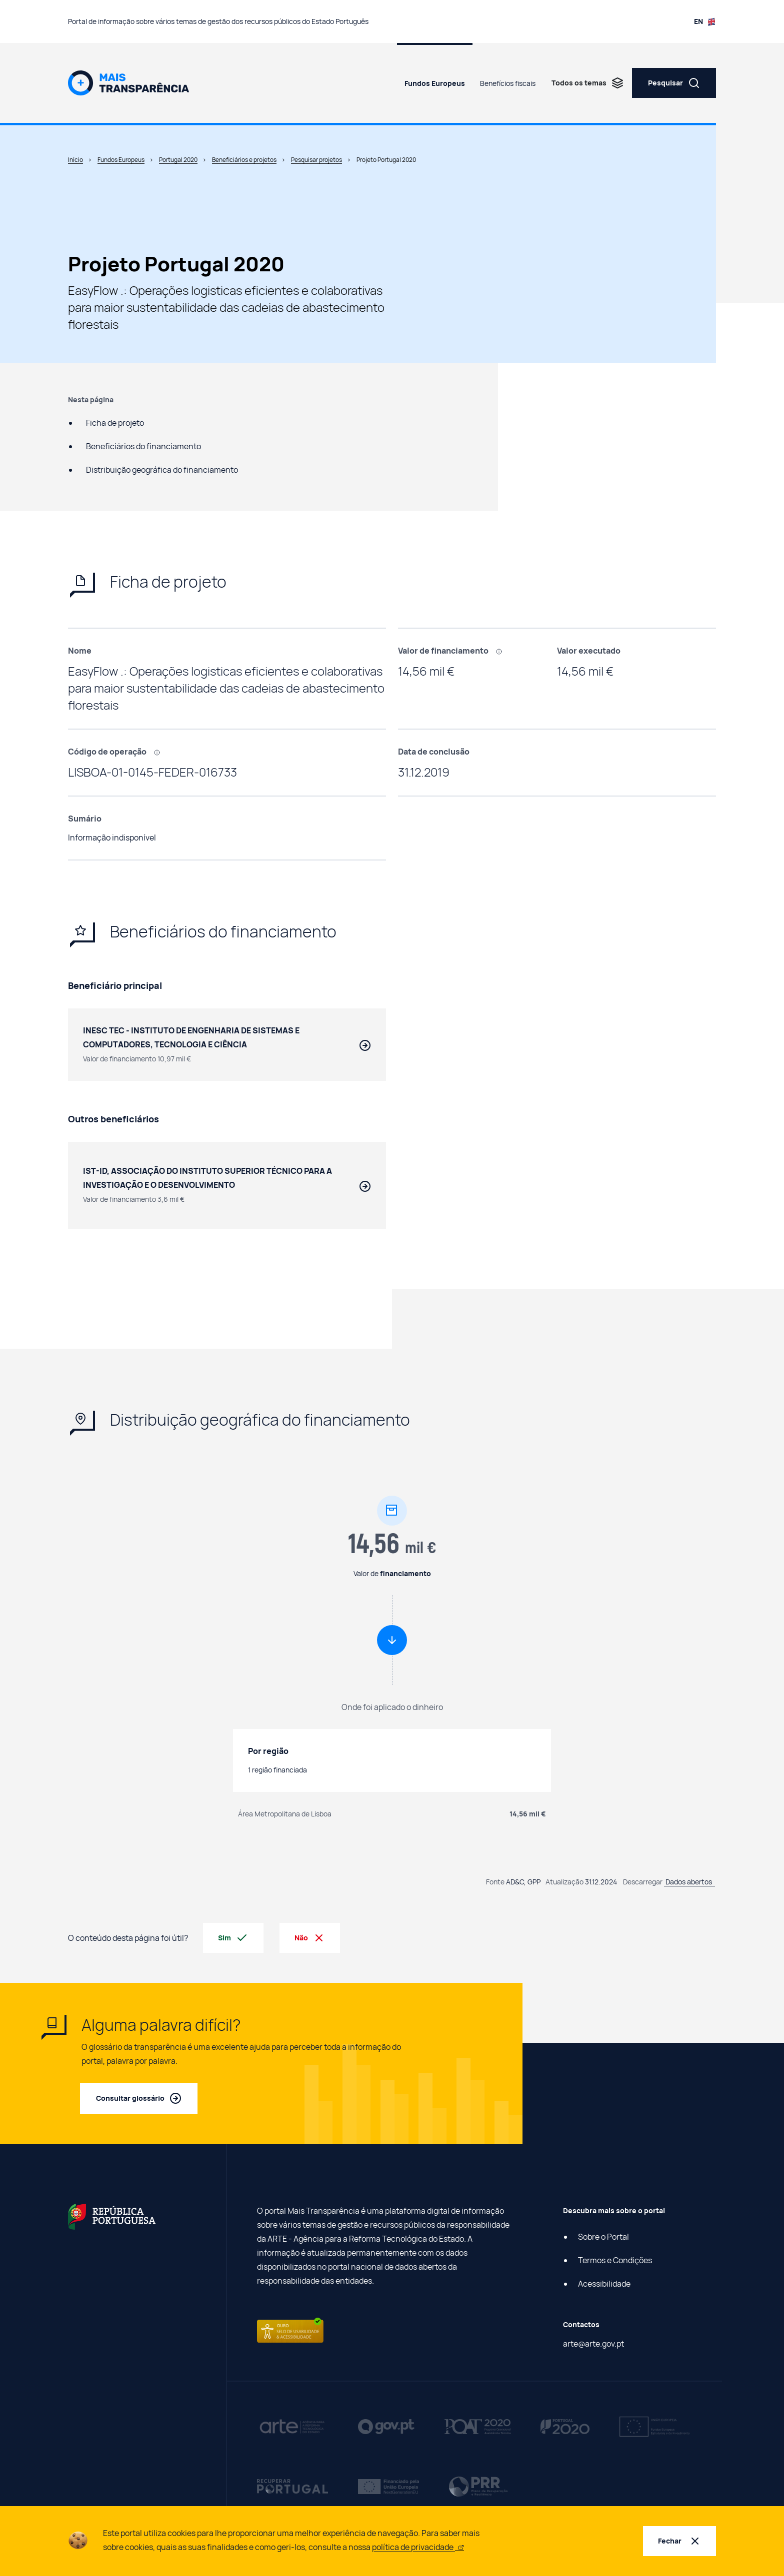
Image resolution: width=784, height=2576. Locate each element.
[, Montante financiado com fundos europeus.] (502, 651)
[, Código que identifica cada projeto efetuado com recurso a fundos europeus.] (160, 752)
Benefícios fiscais (508, 83)
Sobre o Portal (603, 2237)
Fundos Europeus (434, 83)
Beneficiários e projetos (244, 159)
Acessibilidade (604, 2284)
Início (75, 159)
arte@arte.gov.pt (593, 2344)
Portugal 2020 (178, 159)
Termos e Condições (615, 2260)
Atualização (565, 1882)
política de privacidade (418, 2547)
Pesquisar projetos (316, 159)
